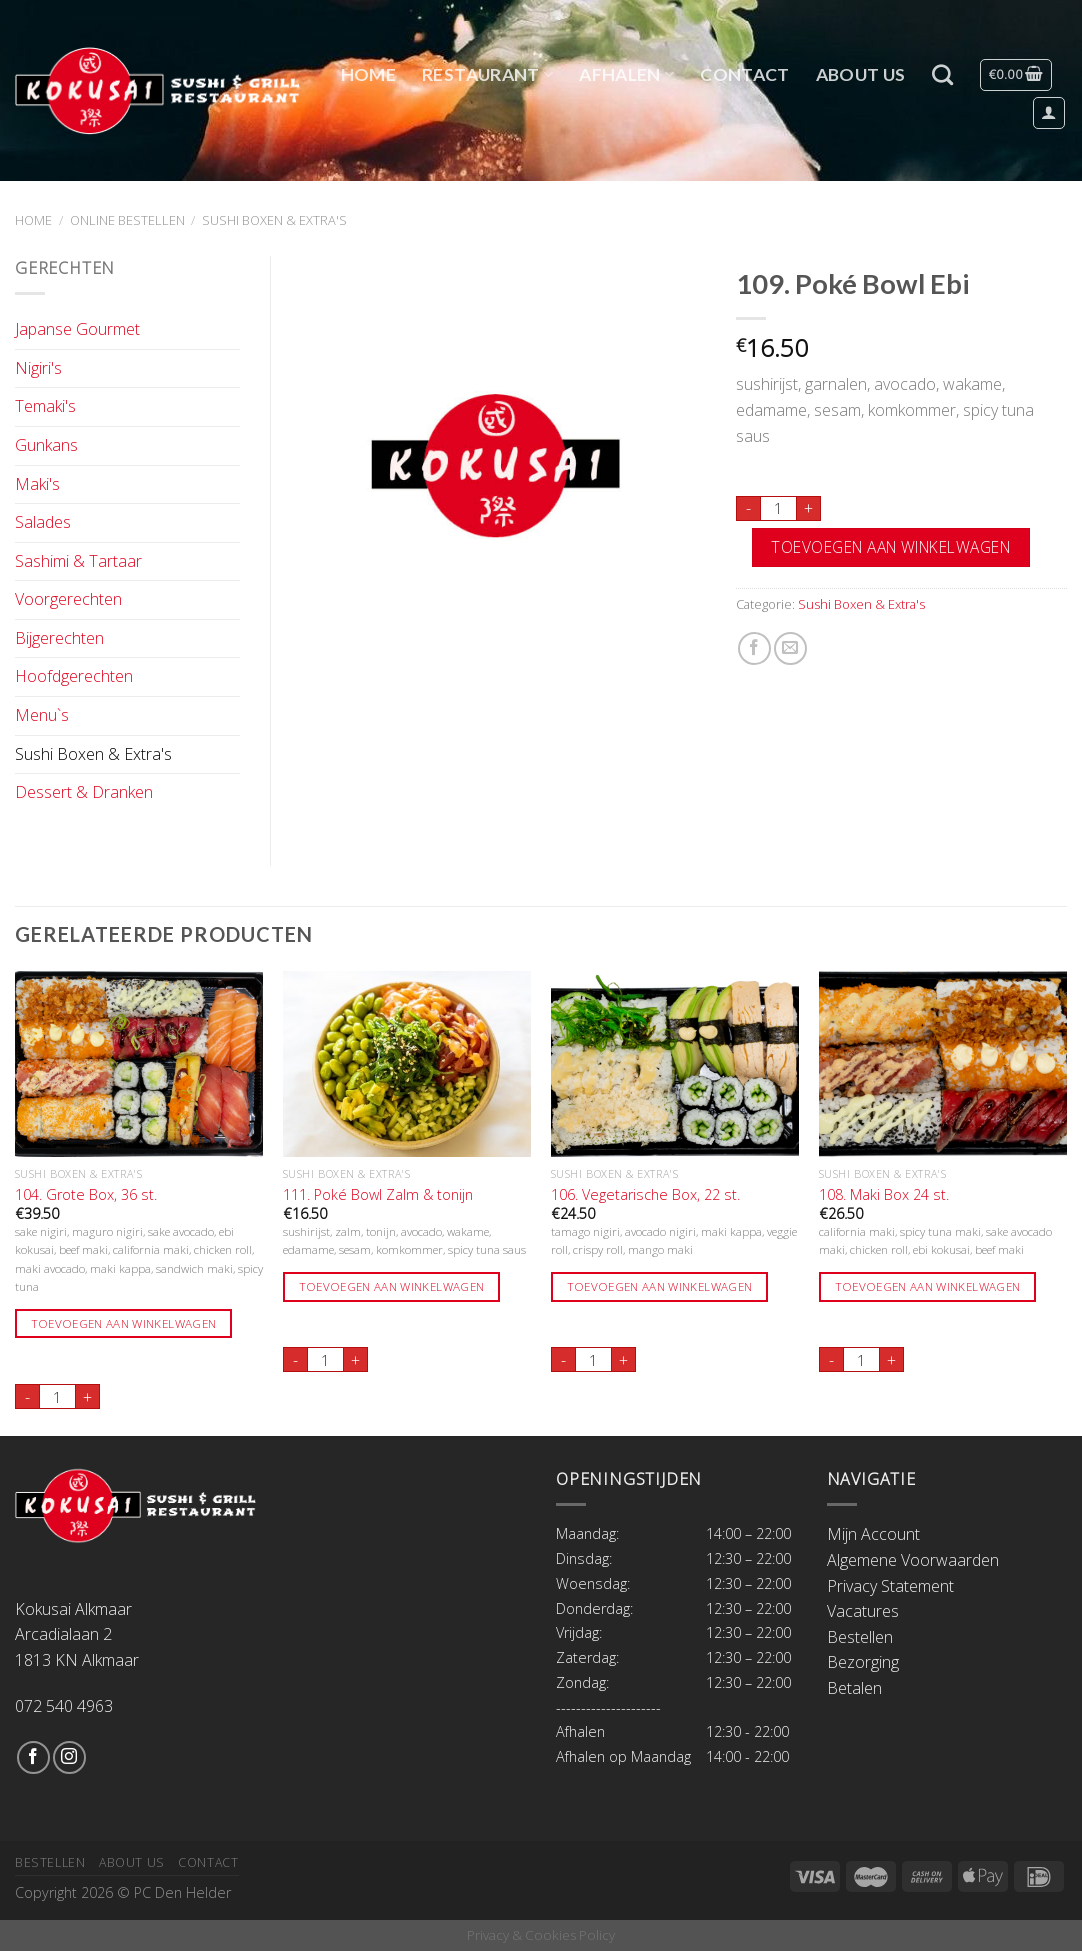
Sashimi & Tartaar (78, 561)
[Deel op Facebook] (754, 648)
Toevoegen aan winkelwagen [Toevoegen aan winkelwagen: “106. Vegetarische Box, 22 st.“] (660, 1286)
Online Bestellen (127, 220)
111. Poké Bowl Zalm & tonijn (378, 1195)
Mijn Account (873, 1534)
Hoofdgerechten (74, 676)
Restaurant (487, 74)
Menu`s (42, 715)
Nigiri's (38, 368)
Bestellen (860, 1637)
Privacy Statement (890, 1586)
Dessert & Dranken (84, 792)
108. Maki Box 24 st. (884, 1195)
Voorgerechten (68, 599)
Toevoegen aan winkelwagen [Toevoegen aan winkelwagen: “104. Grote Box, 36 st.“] (124, 1323)
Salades (43, 522)
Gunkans (46, 445)
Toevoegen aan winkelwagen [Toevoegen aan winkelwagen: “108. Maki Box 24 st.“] (928, 1286)
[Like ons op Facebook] (33, 1757)
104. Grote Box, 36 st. (86, 1195)
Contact (744, 74)
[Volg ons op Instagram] (69, 1757)
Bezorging (863, 1662)
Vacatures (863, 1611)
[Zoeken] (942, 74)
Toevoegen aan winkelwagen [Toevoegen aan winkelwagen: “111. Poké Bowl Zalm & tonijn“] (392, 1286)
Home (368, 74)
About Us (861, 74)
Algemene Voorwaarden (913, 1560)
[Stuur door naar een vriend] (790, 648)
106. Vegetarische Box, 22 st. (645, 1195)
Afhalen (626, 74)
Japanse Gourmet (77, 329)
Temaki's (45, 406)
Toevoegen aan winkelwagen (890, 547)
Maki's (37, 484)
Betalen (854, 1688)
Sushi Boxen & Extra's (274, 220)
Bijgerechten (59, 638)
